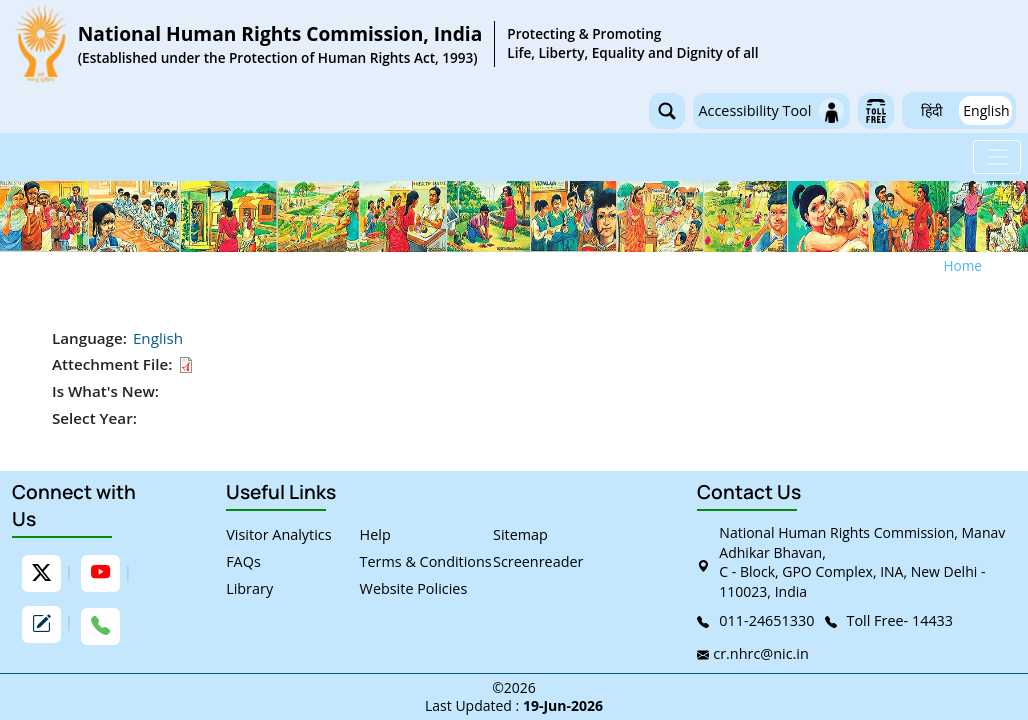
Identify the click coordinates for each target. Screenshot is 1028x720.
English (986, 110)
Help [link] (375, 534)
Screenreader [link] (538, 561)
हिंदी (932, 110)
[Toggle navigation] (997, 157)
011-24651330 (766, 620)
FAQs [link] (243, 561)
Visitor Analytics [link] (278, 534)
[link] (385, 44)
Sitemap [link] (520, 534)
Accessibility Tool (771, 110)
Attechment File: (112, 364)
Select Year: (94, 418)
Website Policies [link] (414, 588)
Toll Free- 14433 (900, 620)
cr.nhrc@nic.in (760, 653)
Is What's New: (105, 391)
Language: (89, 338)
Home (963, 265)
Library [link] (249, 588)
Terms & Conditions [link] (426, 561)
